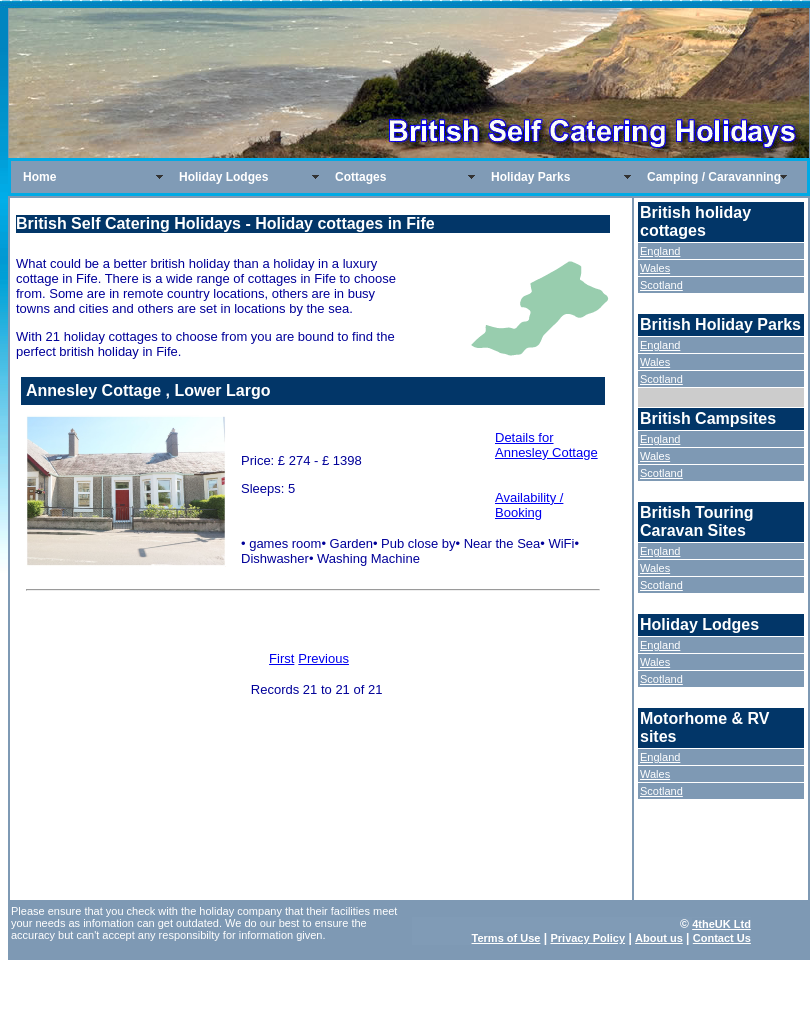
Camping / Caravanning (714, 177)
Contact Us (722, 938)
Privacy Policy (587, 938)
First (281, 658)
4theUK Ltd (721, 924)
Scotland (661, 285)
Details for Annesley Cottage (546, 445)
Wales (655, 268)
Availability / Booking (529, 505)
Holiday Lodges (223, 177)
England (660, 251)
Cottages (360, 177)
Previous (323, 658)
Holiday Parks (530, 177)
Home (39, 177)
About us (659, 938)
